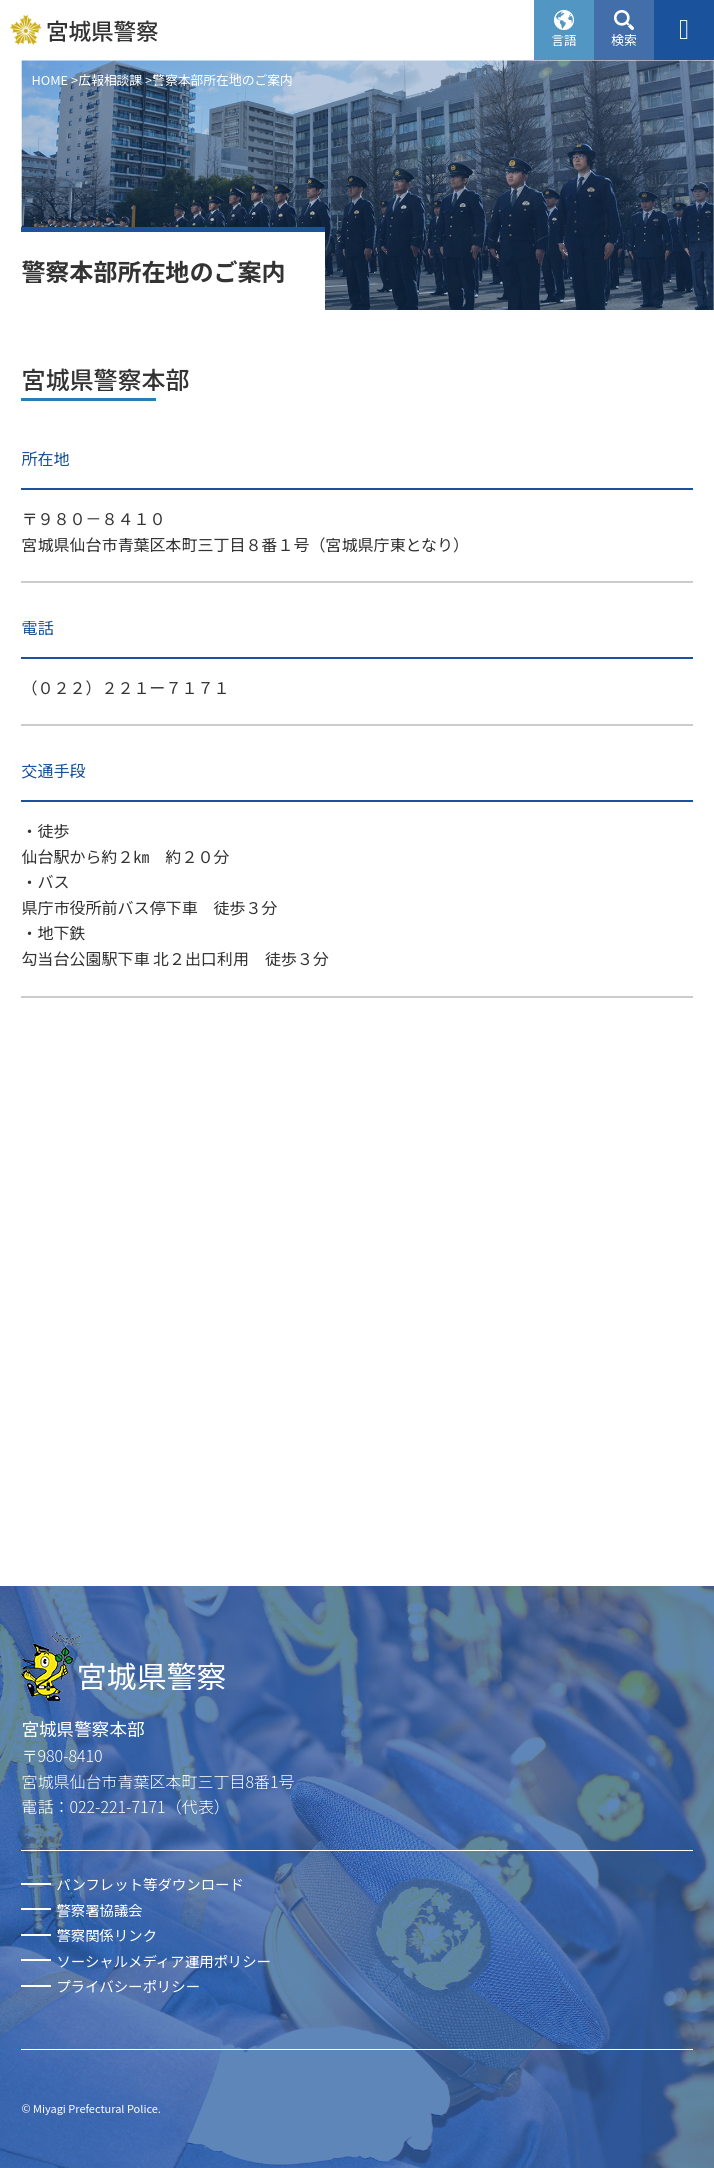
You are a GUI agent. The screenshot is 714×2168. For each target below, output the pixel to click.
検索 (624, 39)
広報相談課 (110, 79)
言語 (564, 39)
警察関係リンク (106, 1934)
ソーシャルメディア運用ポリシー (163, 1960)
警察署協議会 (99, 1909)
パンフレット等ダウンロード (149, 1883)
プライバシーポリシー (128, 1985)
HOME (49, 79)
